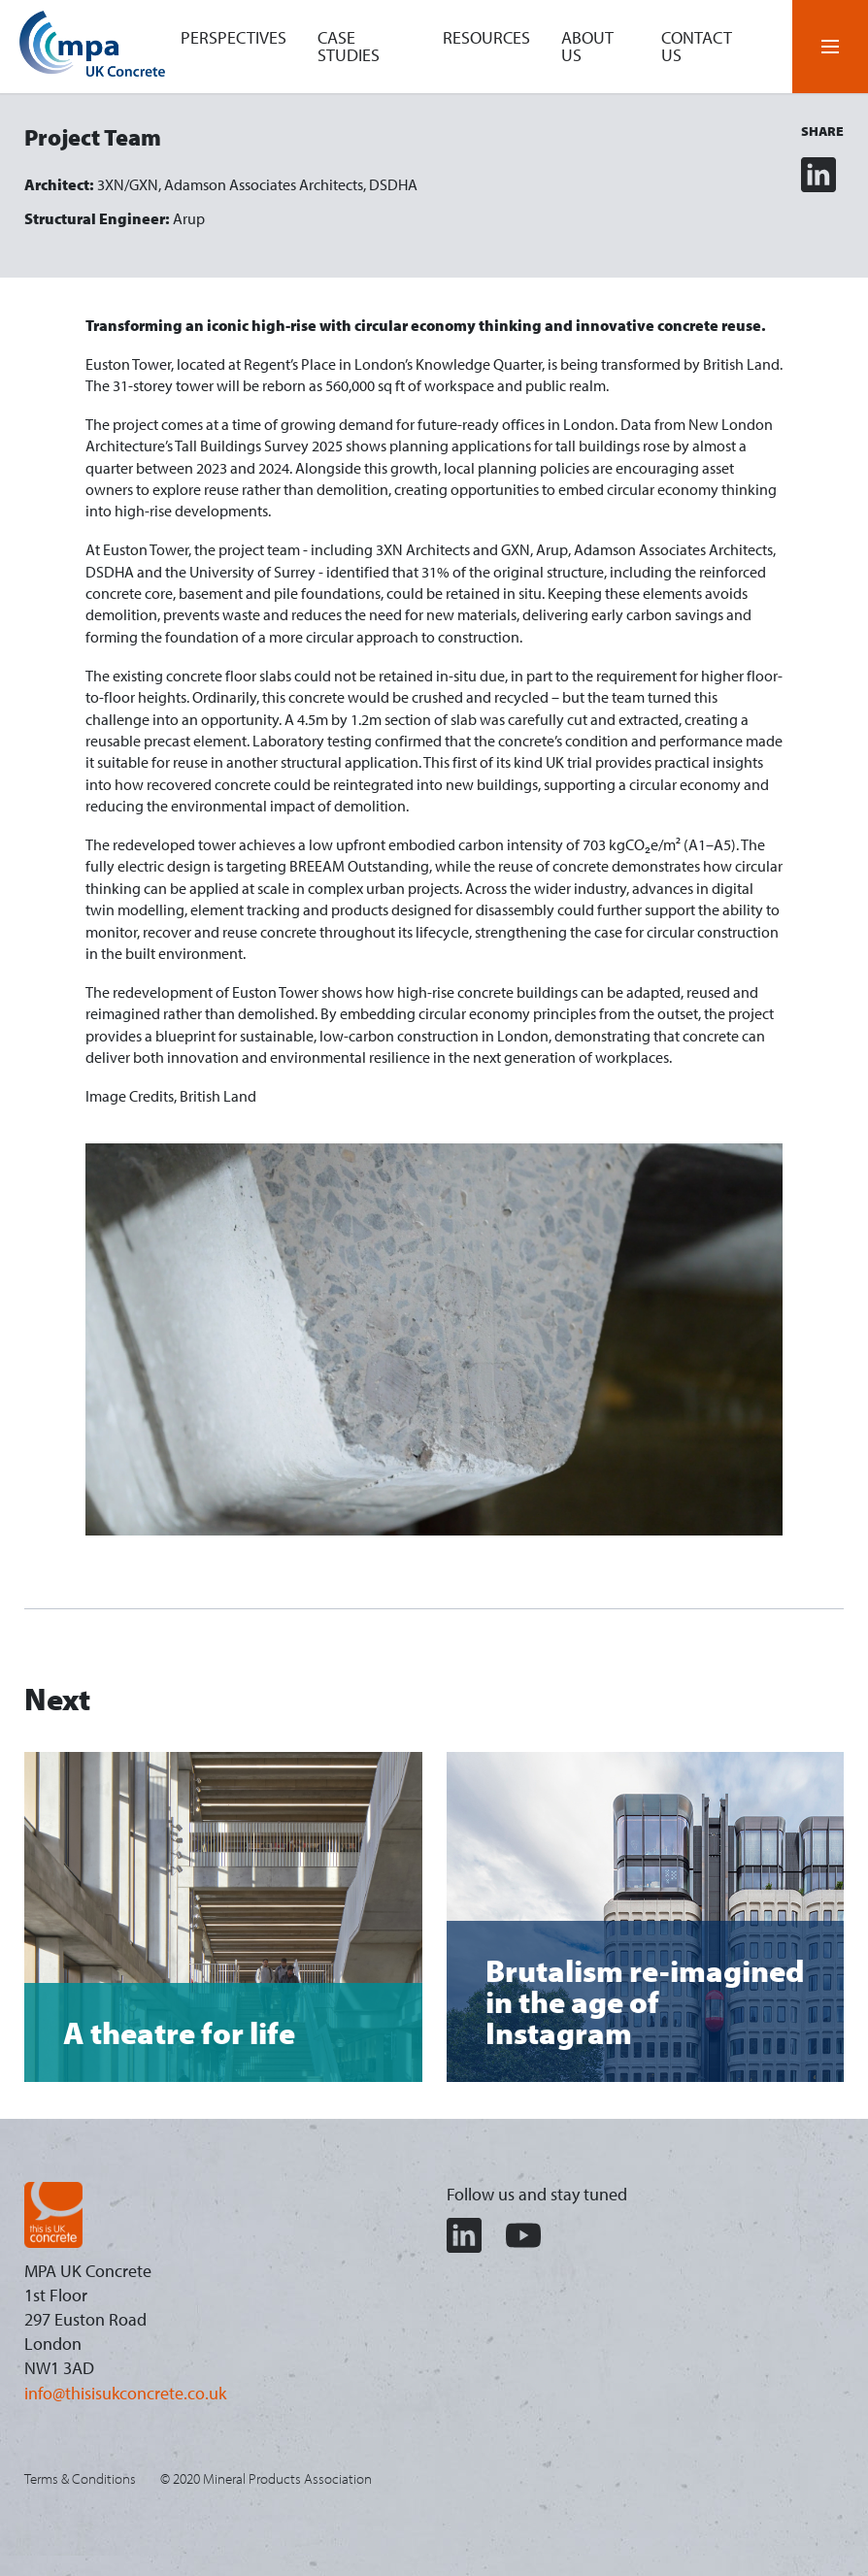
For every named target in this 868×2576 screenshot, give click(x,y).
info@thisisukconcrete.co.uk (125, 2393)
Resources (486, 37)
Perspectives (233, 37)
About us (587, 46)
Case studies (348, 46)
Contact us (696, 46)
